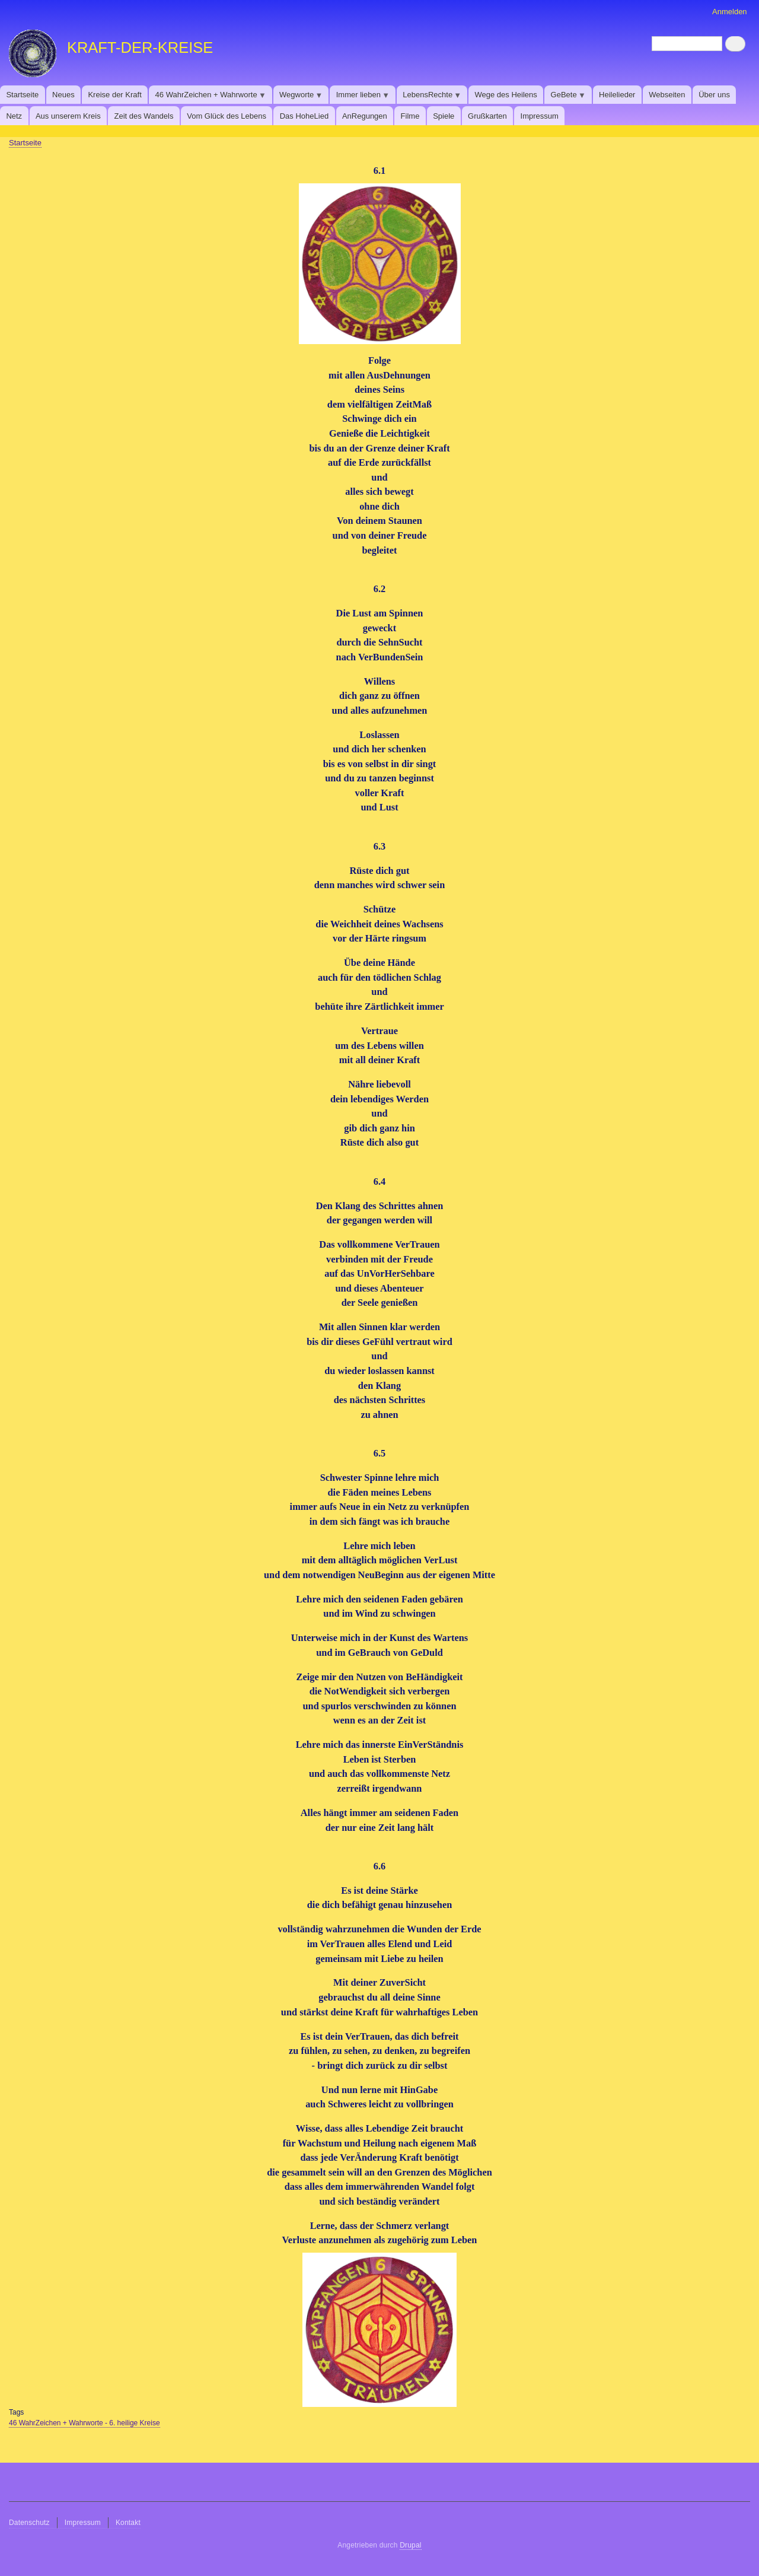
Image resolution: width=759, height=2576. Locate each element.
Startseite (22, 94)
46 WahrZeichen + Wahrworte (207, 97)
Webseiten (667, 94)
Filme (410, 116)
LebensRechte (429, 97)
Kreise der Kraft (114, 94)
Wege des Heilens (506, 94)
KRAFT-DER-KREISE (140, 47)
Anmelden (729, 11)
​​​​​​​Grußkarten (487, 116)
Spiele (443, 116)
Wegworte (298, 97)
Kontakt (128, 2522)
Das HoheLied (304, 116)
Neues (63, 94)
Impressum (540, 116)
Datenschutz (29, 2522)
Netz (14, 116)
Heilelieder (617, 94)
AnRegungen (364, 116)
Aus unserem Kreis (68, 116)
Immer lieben (360, 97)
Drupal (411, 2545)
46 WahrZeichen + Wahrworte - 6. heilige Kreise (84, 2423)
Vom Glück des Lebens (226, 116)
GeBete (565, 97)
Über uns (714, 94)
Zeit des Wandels (144, 116)
